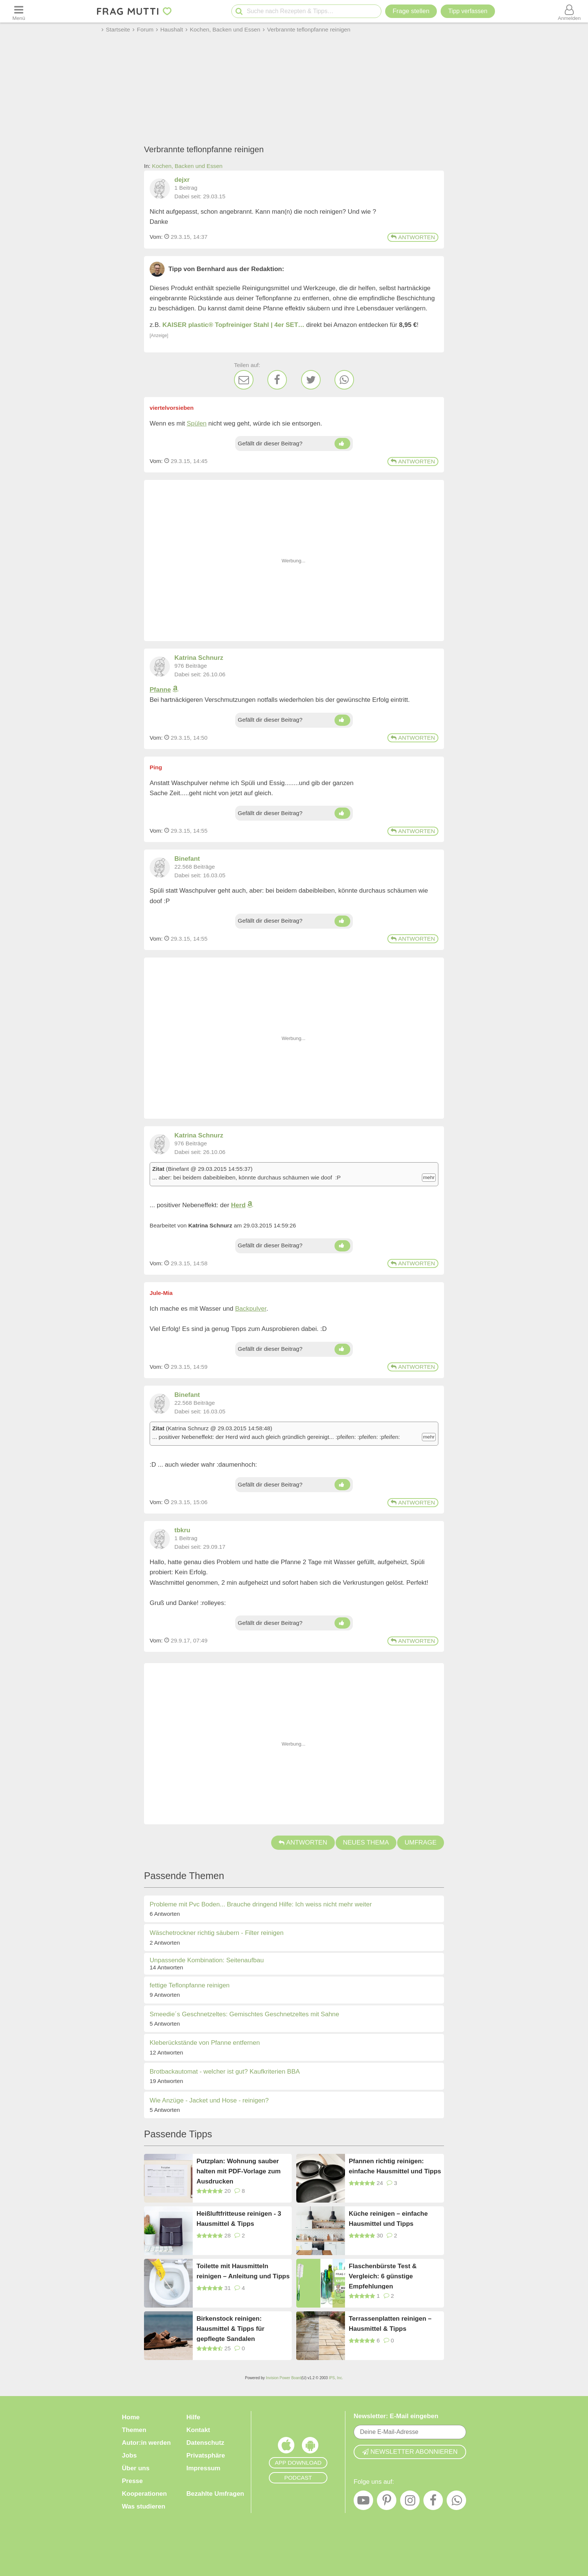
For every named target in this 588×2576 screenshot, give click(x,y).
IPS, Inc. (336, 2378)
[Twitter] (311, 380)
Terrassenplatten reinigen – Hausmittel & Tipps (390, 2323)
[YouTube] (363, 2502)
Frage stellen (411, 11)
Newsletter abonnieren (410, 2451)
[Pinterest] (386, 2502)
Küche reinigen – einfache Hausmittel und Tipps (388, 2218)
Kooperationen (144, 2493)
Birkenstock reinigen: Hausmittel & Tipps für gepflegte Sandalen (230, 2328)
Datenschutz (205, 2442)
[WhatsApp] (344, 380)
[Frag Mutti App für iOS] (286, 2447)
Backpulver (250, 1308)
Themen (134, 2430)
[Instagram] (410, 2502)
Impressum (203, 2468)
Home (131, 2417)
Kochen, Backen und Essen (187, 166)
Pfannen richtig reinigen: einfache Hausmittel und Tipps (395, 2166)
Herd (238, 1205)
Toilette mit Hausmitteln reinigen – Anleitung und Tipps (243, 2271)
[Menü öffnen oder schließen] (19, 11)
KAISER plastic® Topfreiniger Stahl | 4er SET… (233, 324)
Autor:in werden (146, 2442)
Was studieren (143, 2506)
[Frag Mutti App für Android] (310, 2447)
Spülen (197, 423)
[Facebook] (277, 380)
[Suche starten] (239, 11)
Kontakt (198, 2430)
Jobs (129, 2455)
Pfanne (160, 689)
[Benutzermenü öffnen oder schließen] (569, 11)
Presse (132, 2481)
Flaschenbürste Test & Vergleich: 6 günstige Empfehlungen (383, 2276)
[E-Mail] (244, 380)
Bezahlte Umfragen (215, 2493)
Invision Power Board (284, 2378)
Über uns (136, 2468)
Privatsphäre (205, 2455)
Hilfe (193, 2417)
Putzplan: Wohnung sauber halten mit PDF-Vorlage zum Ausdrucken (238, 2171)
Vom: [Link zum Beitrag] (156, 237)
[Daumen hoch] (342, 443)
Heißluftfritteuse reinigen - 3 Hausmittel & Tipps (238, 2218)
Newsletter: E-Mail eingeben (396, 2416)
